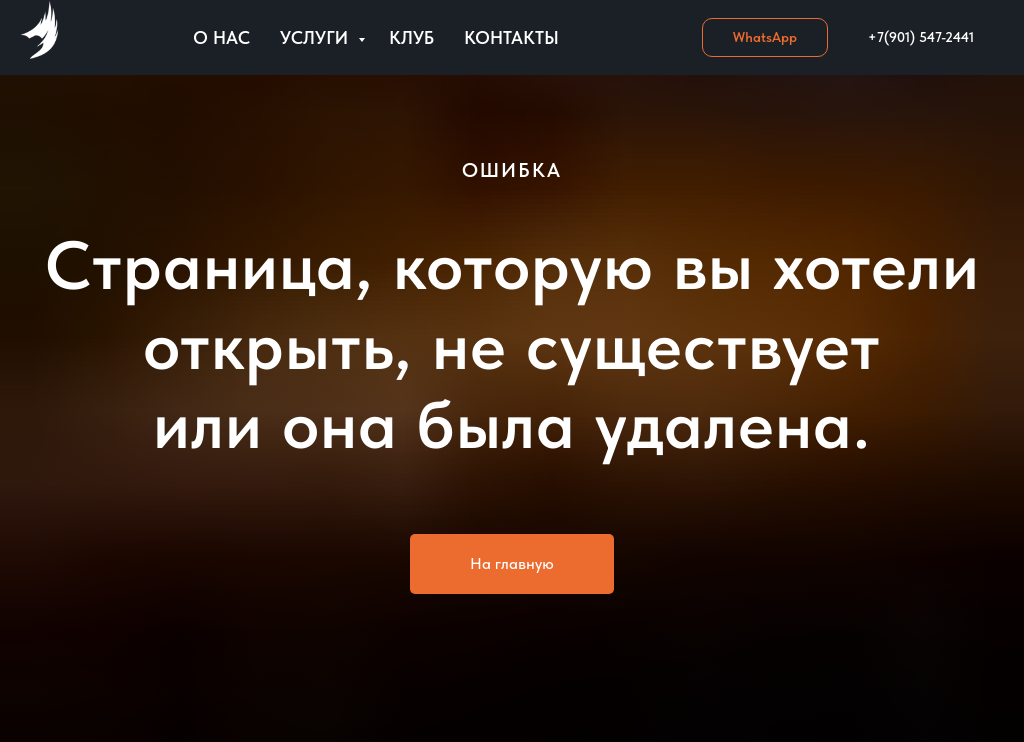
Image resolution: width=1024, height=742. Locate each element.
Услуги (316, 37)
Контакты (511, 37)
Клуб (411, 37)
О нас (221, 37)
